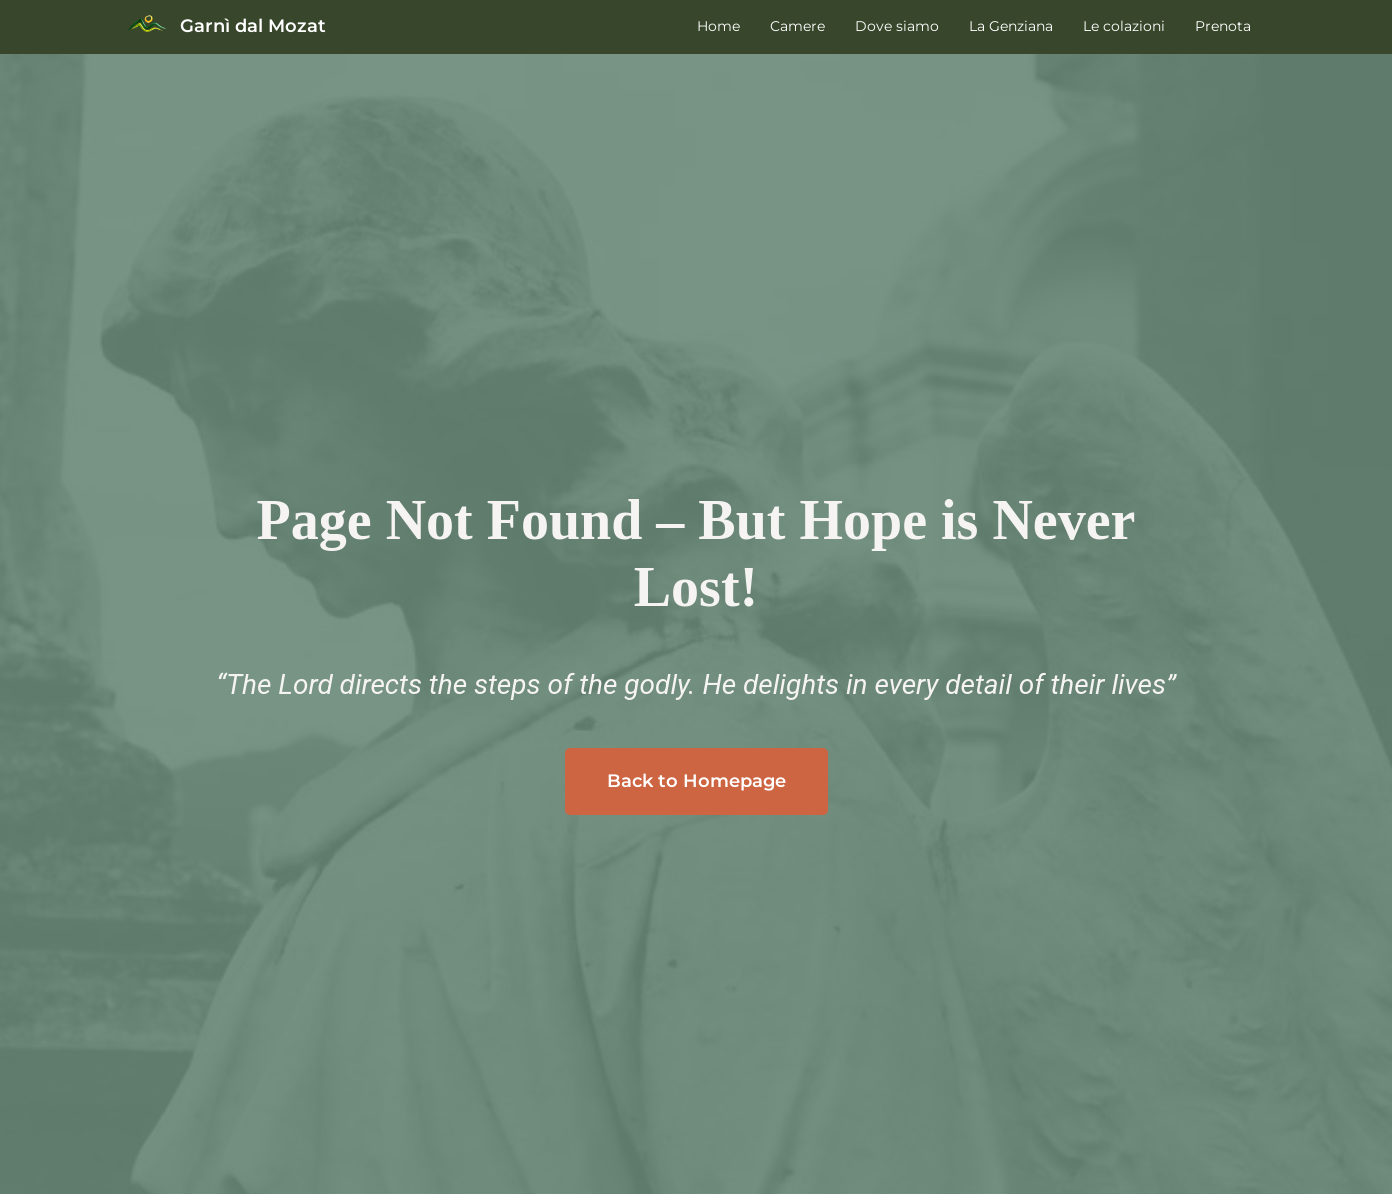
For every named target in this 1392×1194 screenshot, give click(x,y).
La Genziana (1011, 26)
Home (718, 26)
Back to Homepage (696, 781)
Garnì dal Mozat (253, 26)
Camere (797, 26)
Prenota (1223, 26)
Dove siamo (897, 26)
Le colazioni (1124, 26)
